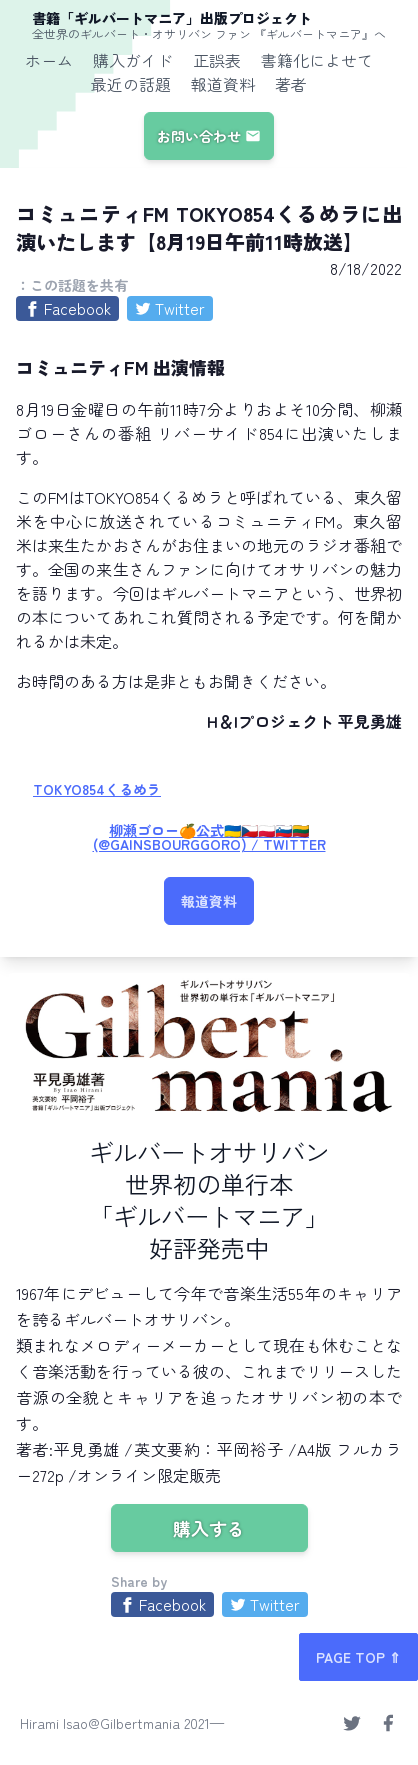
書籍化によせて (317, 60)
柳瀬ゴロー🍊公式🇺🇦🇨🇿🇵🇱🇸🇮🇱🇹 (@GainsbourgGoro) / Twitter (209, 837)
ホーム (49, 60)
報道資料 (223, 84)
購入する (209, 1528)
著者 (291, 84)
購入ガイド (133, 60)
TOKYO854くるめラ (97, 789)
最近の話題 (131, 84)
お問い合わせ (209, 136)
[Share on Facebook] (67, 308)
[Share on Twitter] (170, 308)
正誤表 (217, 60)
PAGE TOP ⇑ (358, 1657)
